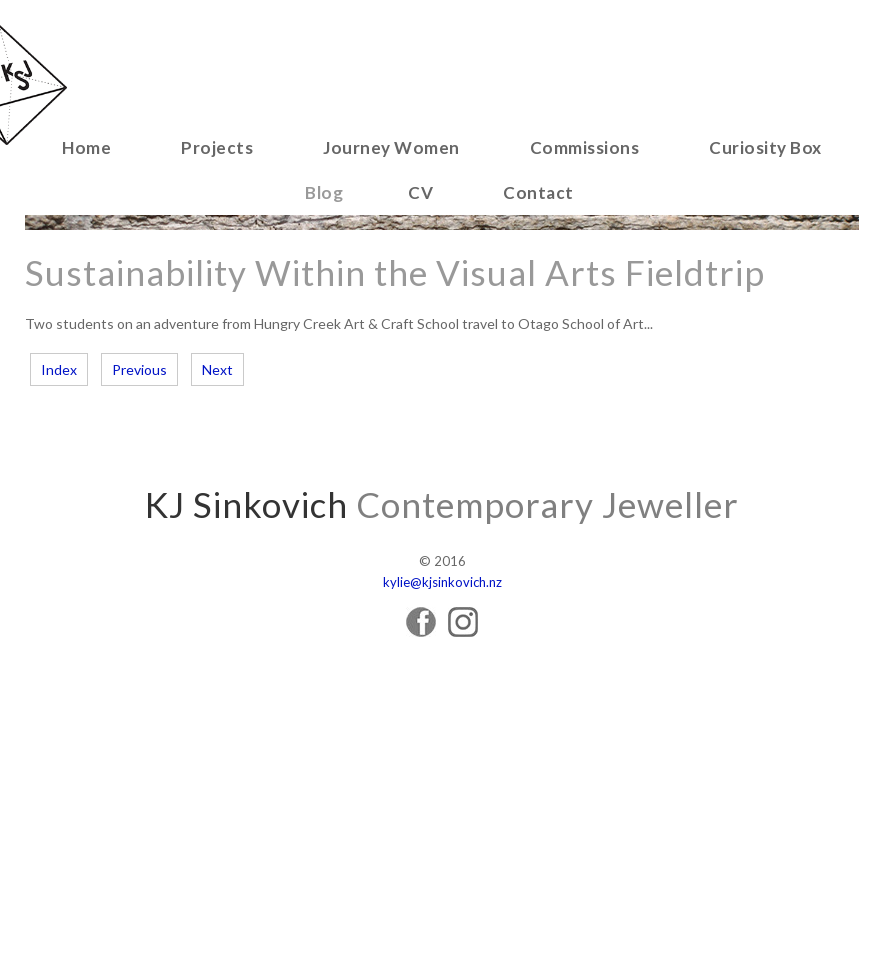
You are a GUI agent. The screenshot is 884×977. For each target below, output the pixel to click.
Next (217, 369)
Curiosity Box (765, 147)
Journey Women (391, 147)
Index (59, 369)
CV (420, 192)
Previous (139, 369)
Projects (217, 147)
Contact (538, 192)
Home (86, 147)
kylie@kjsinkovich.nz (442, 582)
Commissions (585, 147)
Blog (324, 192)
